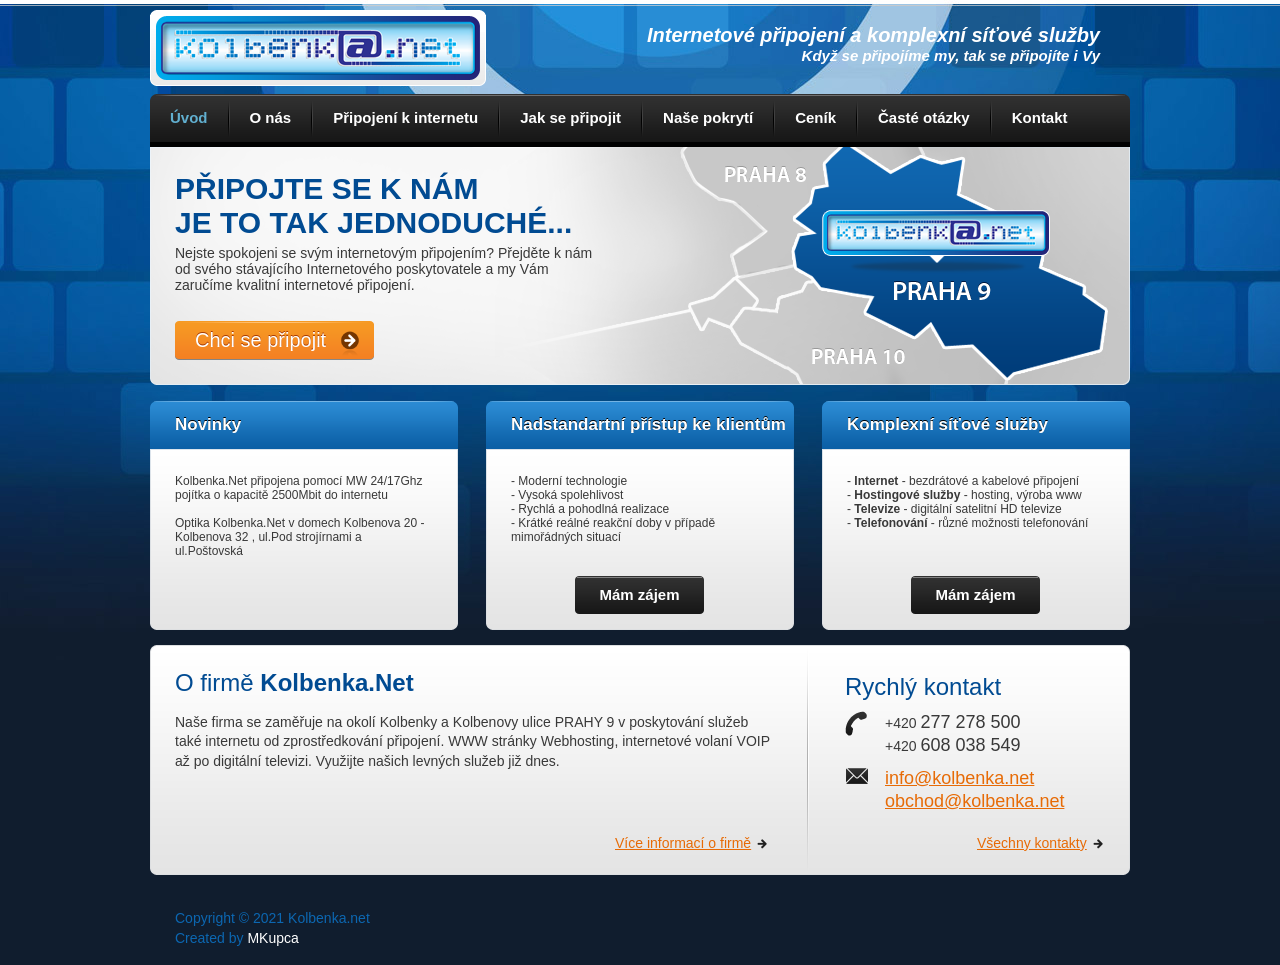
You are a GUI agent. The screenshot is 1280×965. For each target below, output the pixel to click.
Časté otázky (924, 117)
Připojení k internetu (405, 117)
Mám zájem (639, 594)
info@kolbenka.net (959, 778)
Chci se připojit (260, 340)
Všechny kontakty (1032, 843)
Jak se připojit (570, 117)
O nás (271, 117)
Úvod (189, 117)
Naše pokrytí (708, 117)
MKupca (272, 938)
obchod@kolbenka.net (974, 801)
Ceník (815, 117)
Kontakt (1040, 117)
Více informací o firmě (683, 843)
